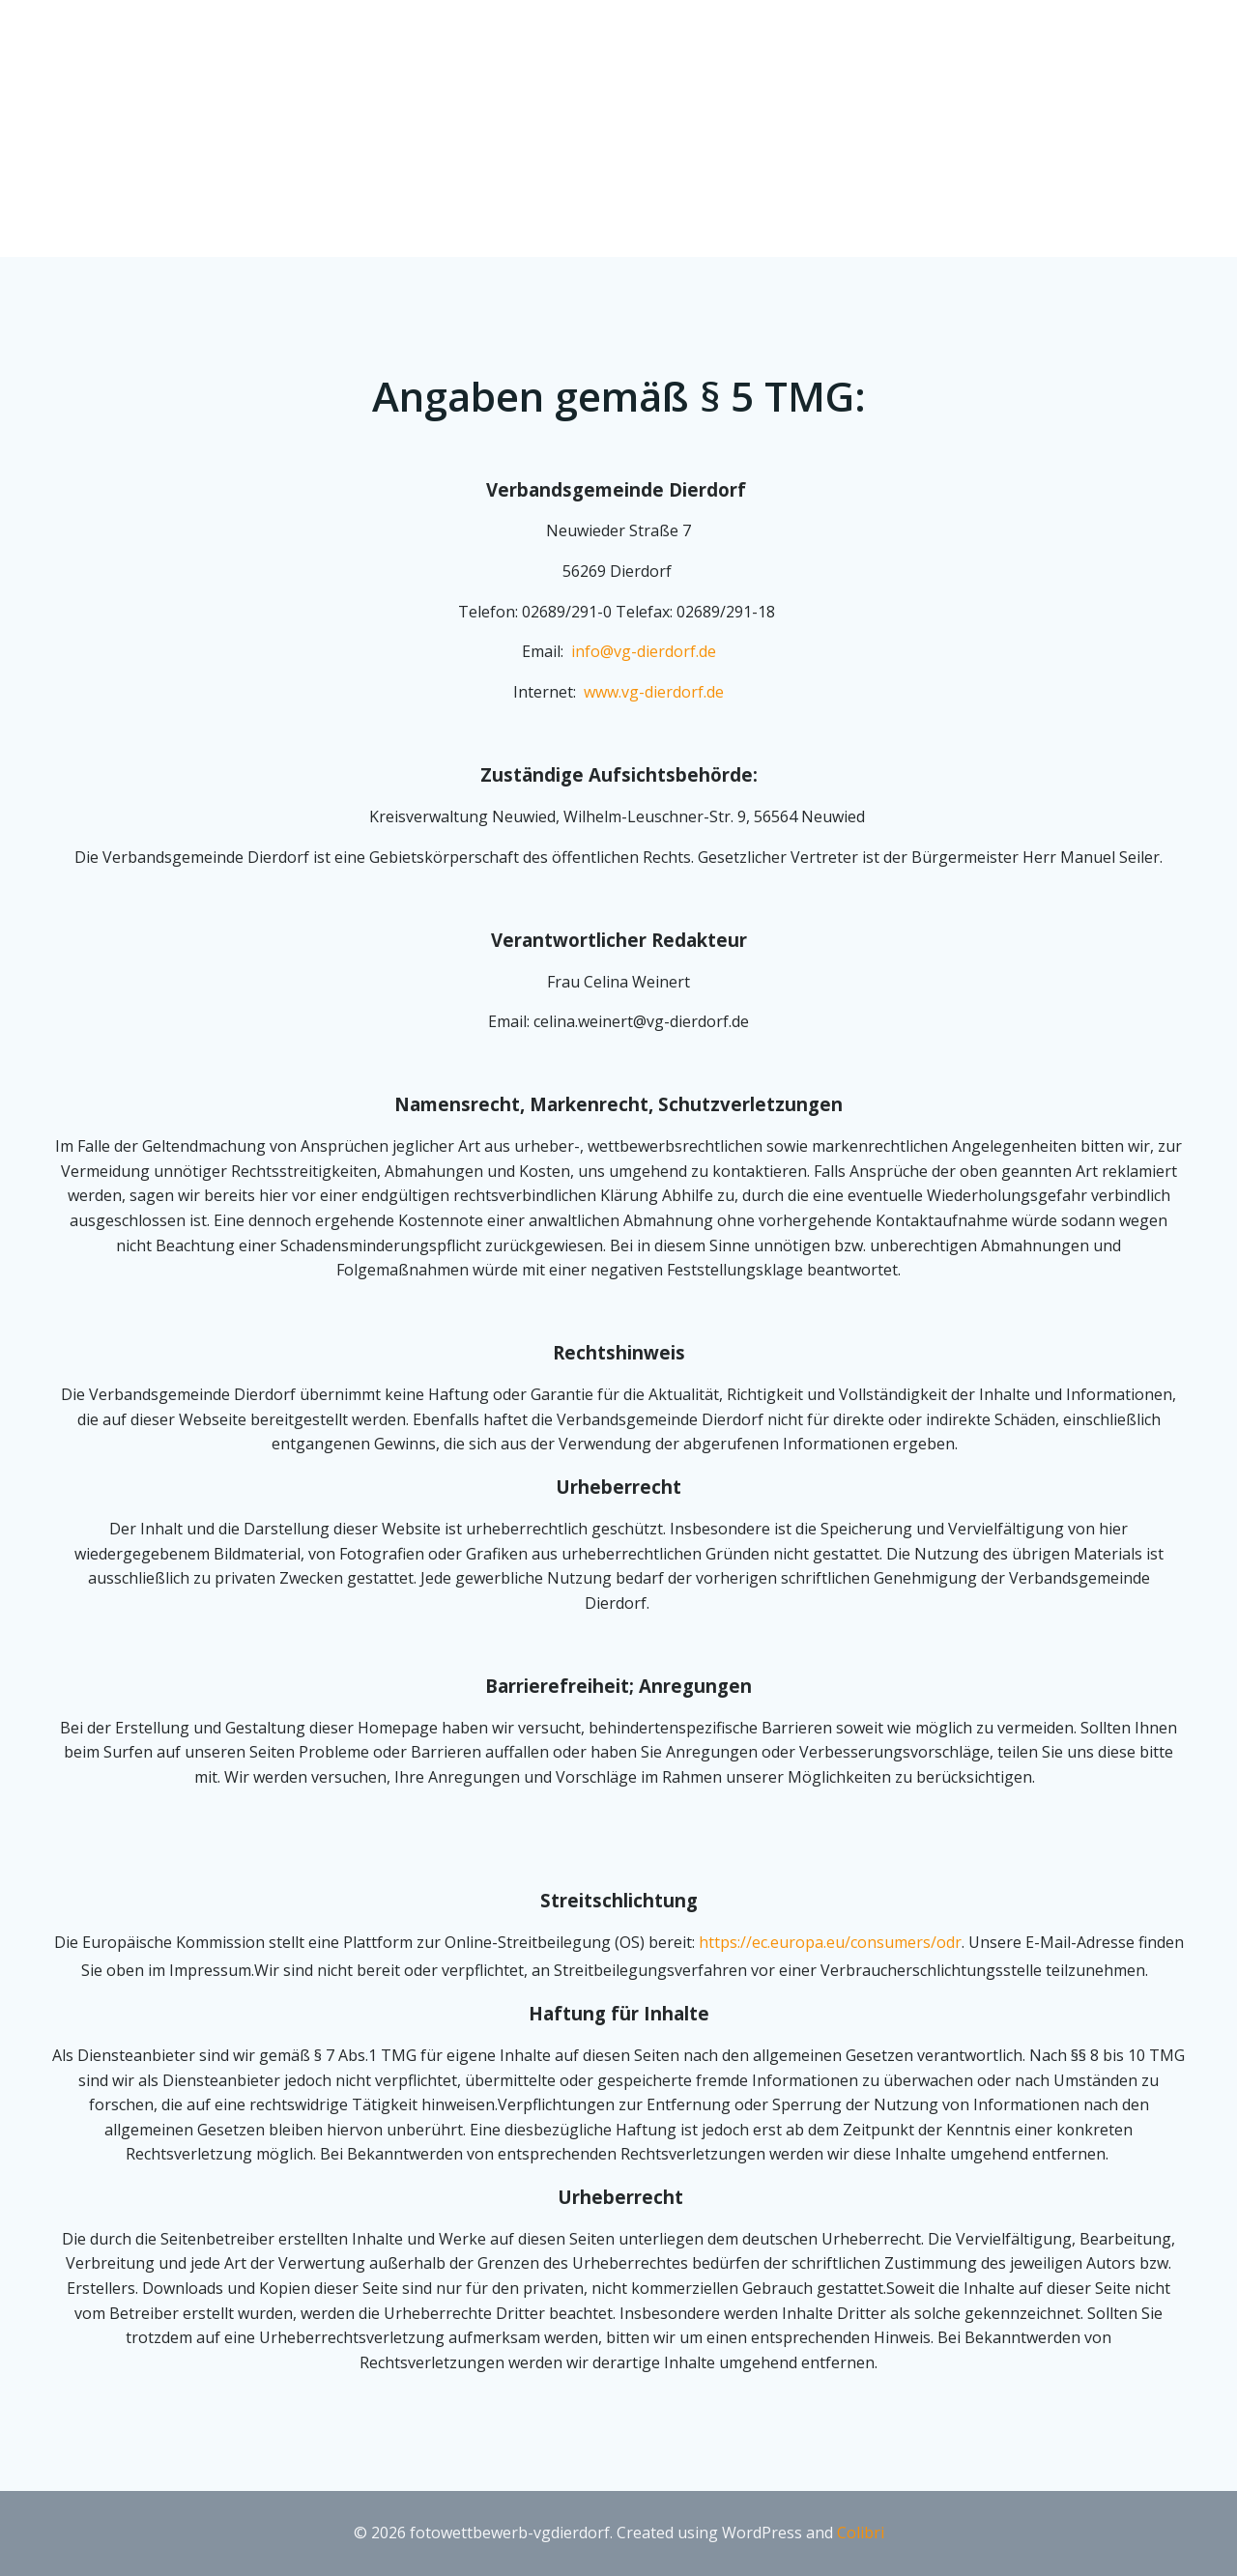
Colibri (860, 2532)
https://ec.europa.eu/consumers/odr (830, 1942)
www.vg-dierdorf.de (654, 691)
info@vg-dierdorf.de (643, 651)
